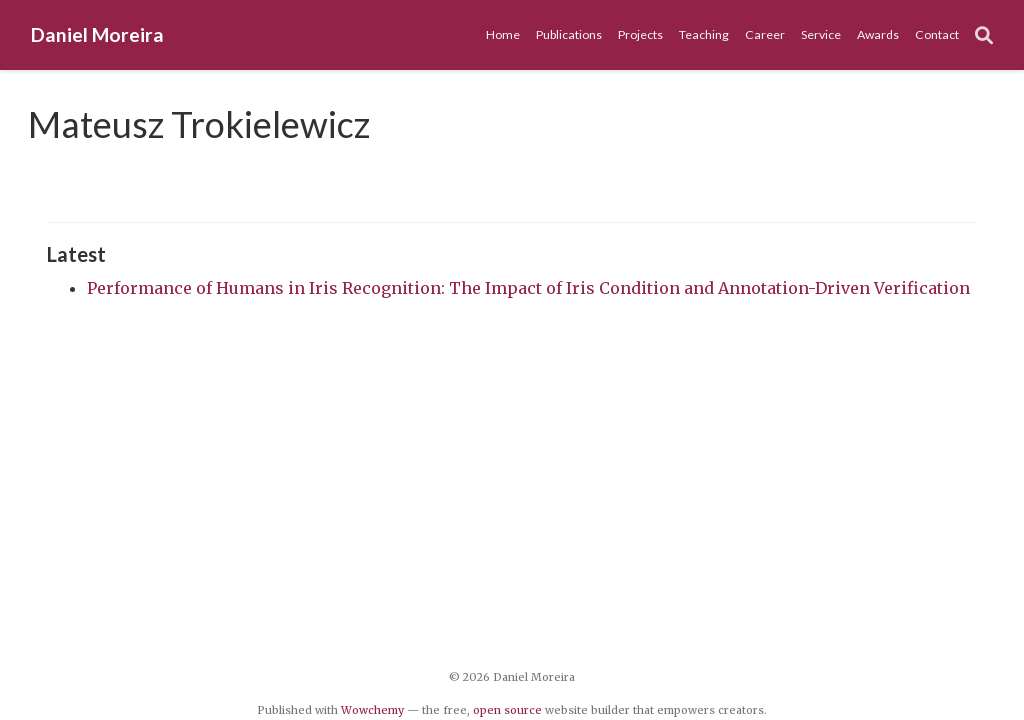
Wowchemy (372, 710)
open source (507, 710)
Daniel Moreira (97, 34)
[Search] (984, 35)
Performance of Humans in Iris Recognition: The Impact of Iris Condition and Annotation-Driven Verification (528, 288)
